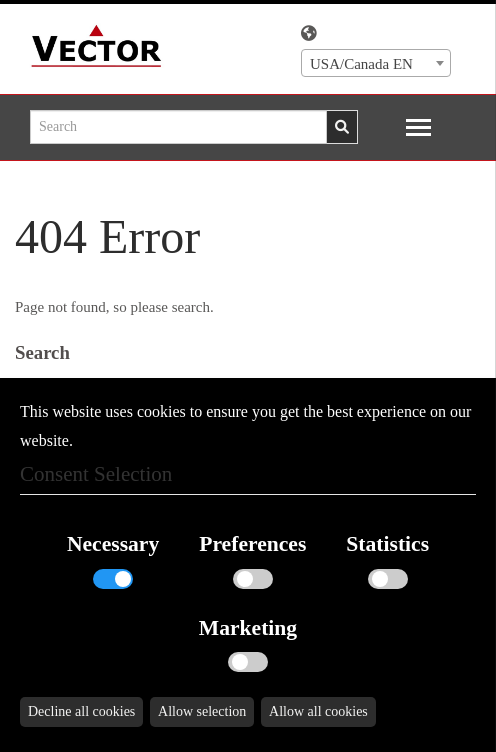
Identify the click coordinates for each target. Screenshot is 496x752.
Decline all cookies (81, 711)
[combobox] (376, 63)
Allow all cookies (318, 711)
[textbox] (376, 64)
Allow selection (202, 711)
